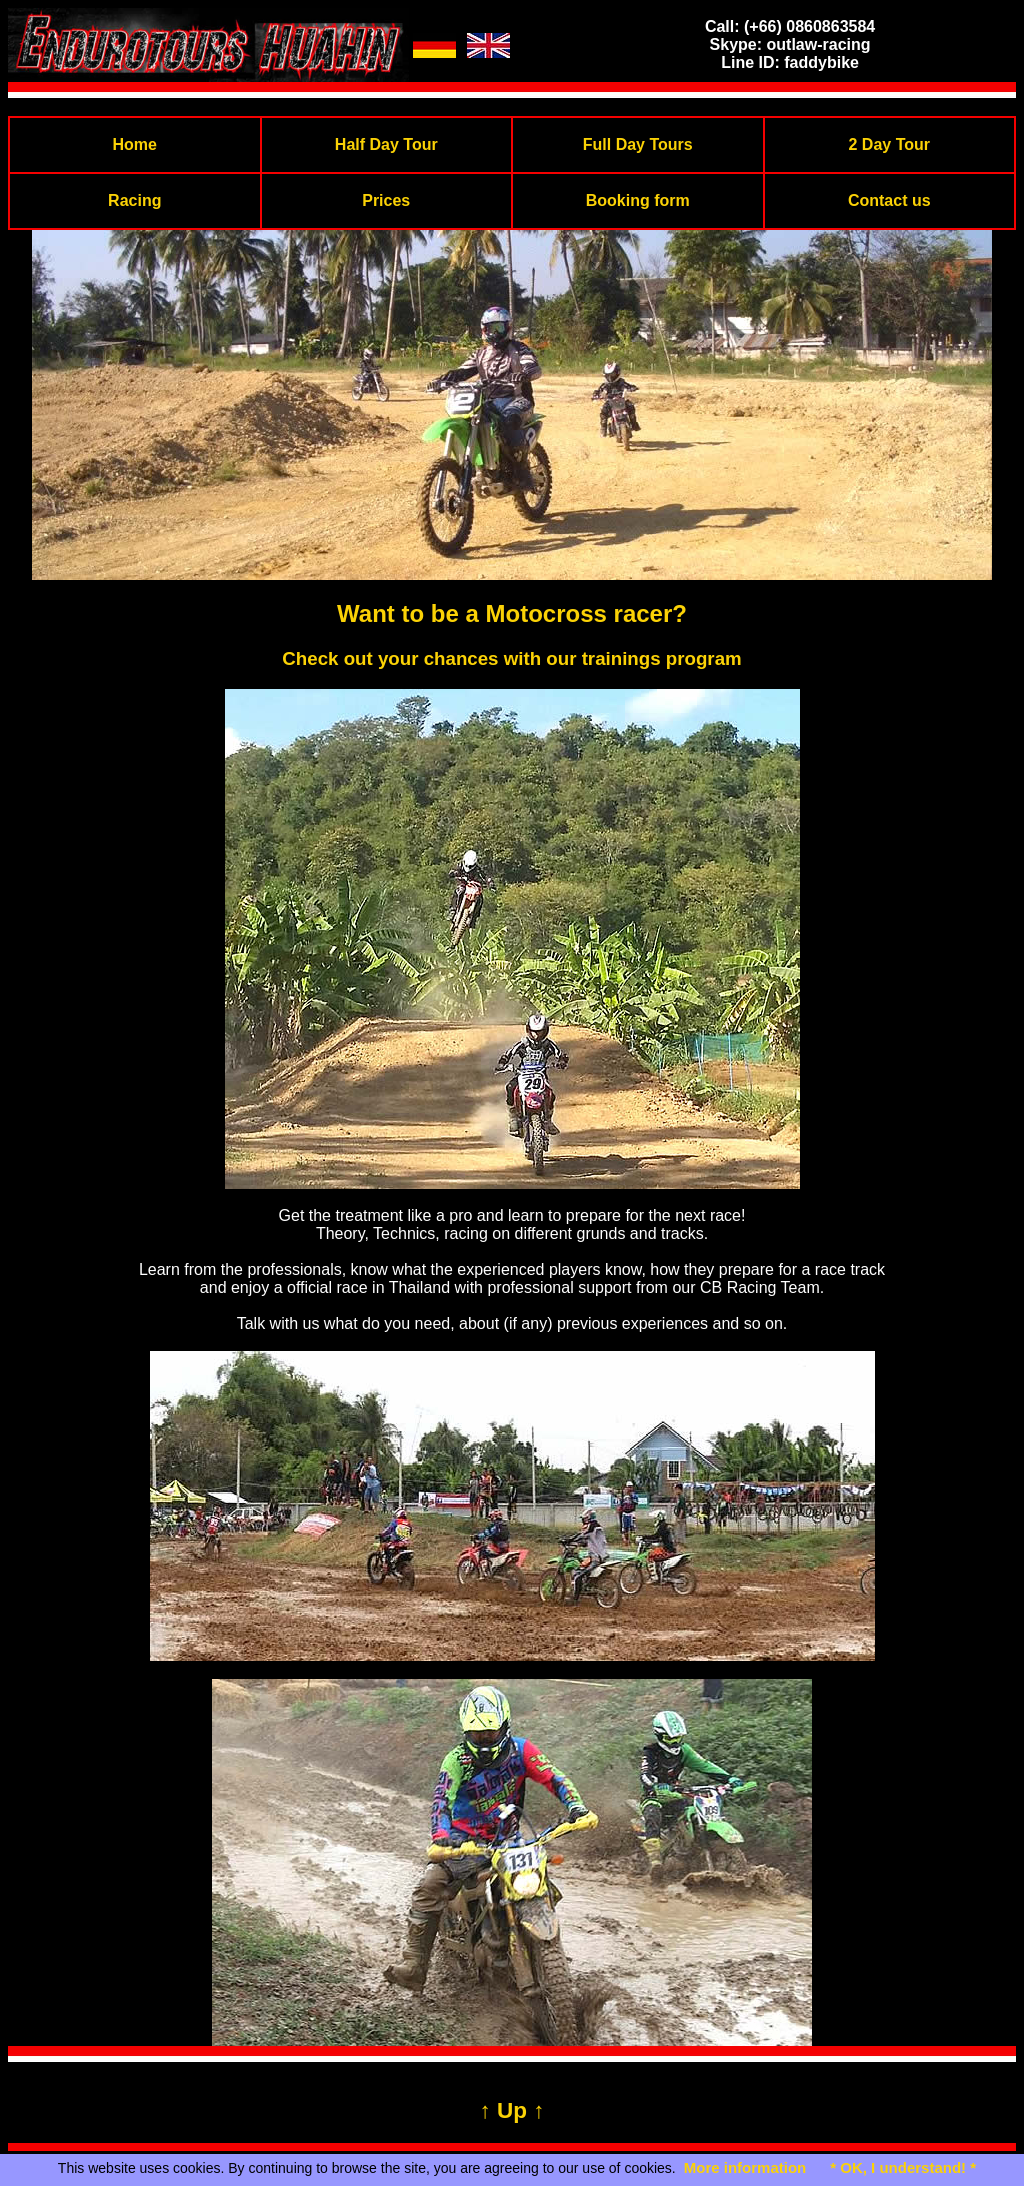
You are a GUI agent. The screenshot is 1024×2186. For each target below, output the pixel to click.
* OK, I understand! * (903, 2167)
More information (745, 2167)
